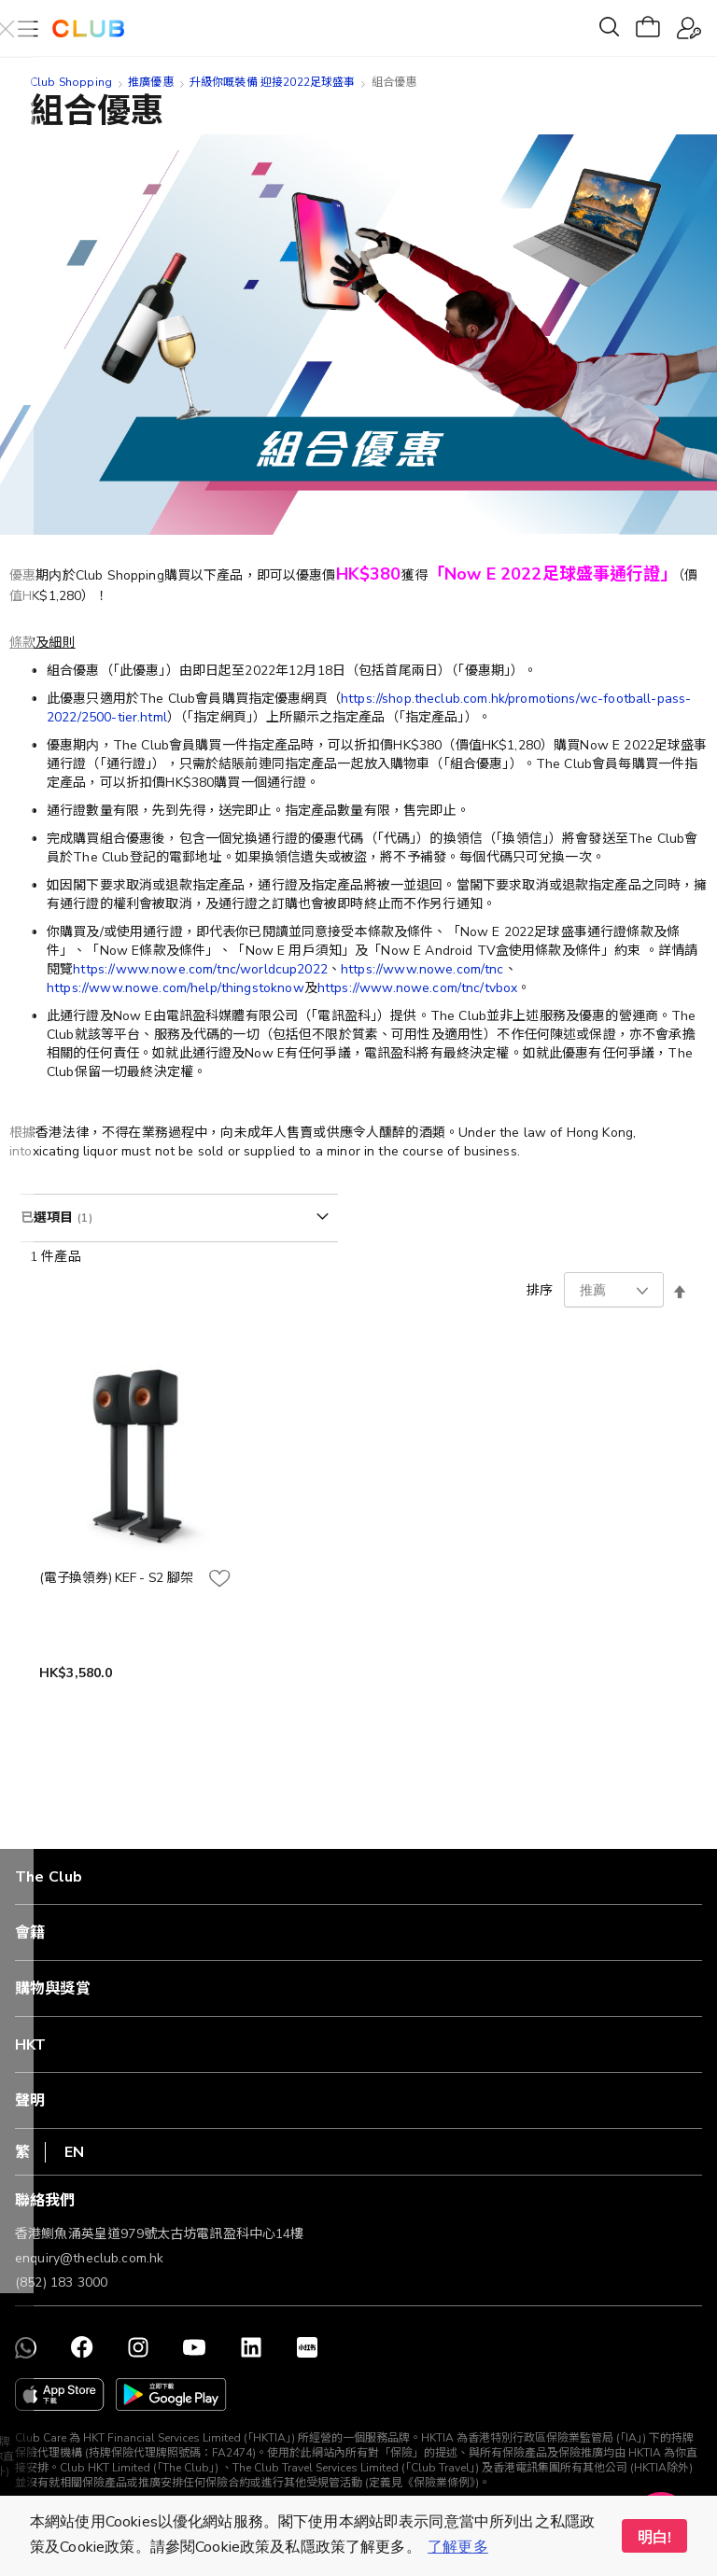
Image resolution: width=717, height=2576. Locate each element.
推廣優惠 (151, 82)
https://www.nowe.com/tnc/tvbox (417, 988)
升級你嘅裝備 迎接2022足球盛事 (273, 82)
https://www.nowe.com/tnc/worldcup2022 (200, 969)
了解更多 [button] (458, 2547)
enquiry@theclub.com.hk (89, 2258)
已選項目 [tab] (49, 1217)
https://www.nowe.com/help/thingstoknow (175, 988)
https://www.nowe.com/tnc (422, 969)
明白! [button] (654, 2537)
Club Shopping (71, 82)
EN (74, 2152)
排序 (540, 1290)
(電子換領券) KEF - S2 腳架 (115, 1578)
